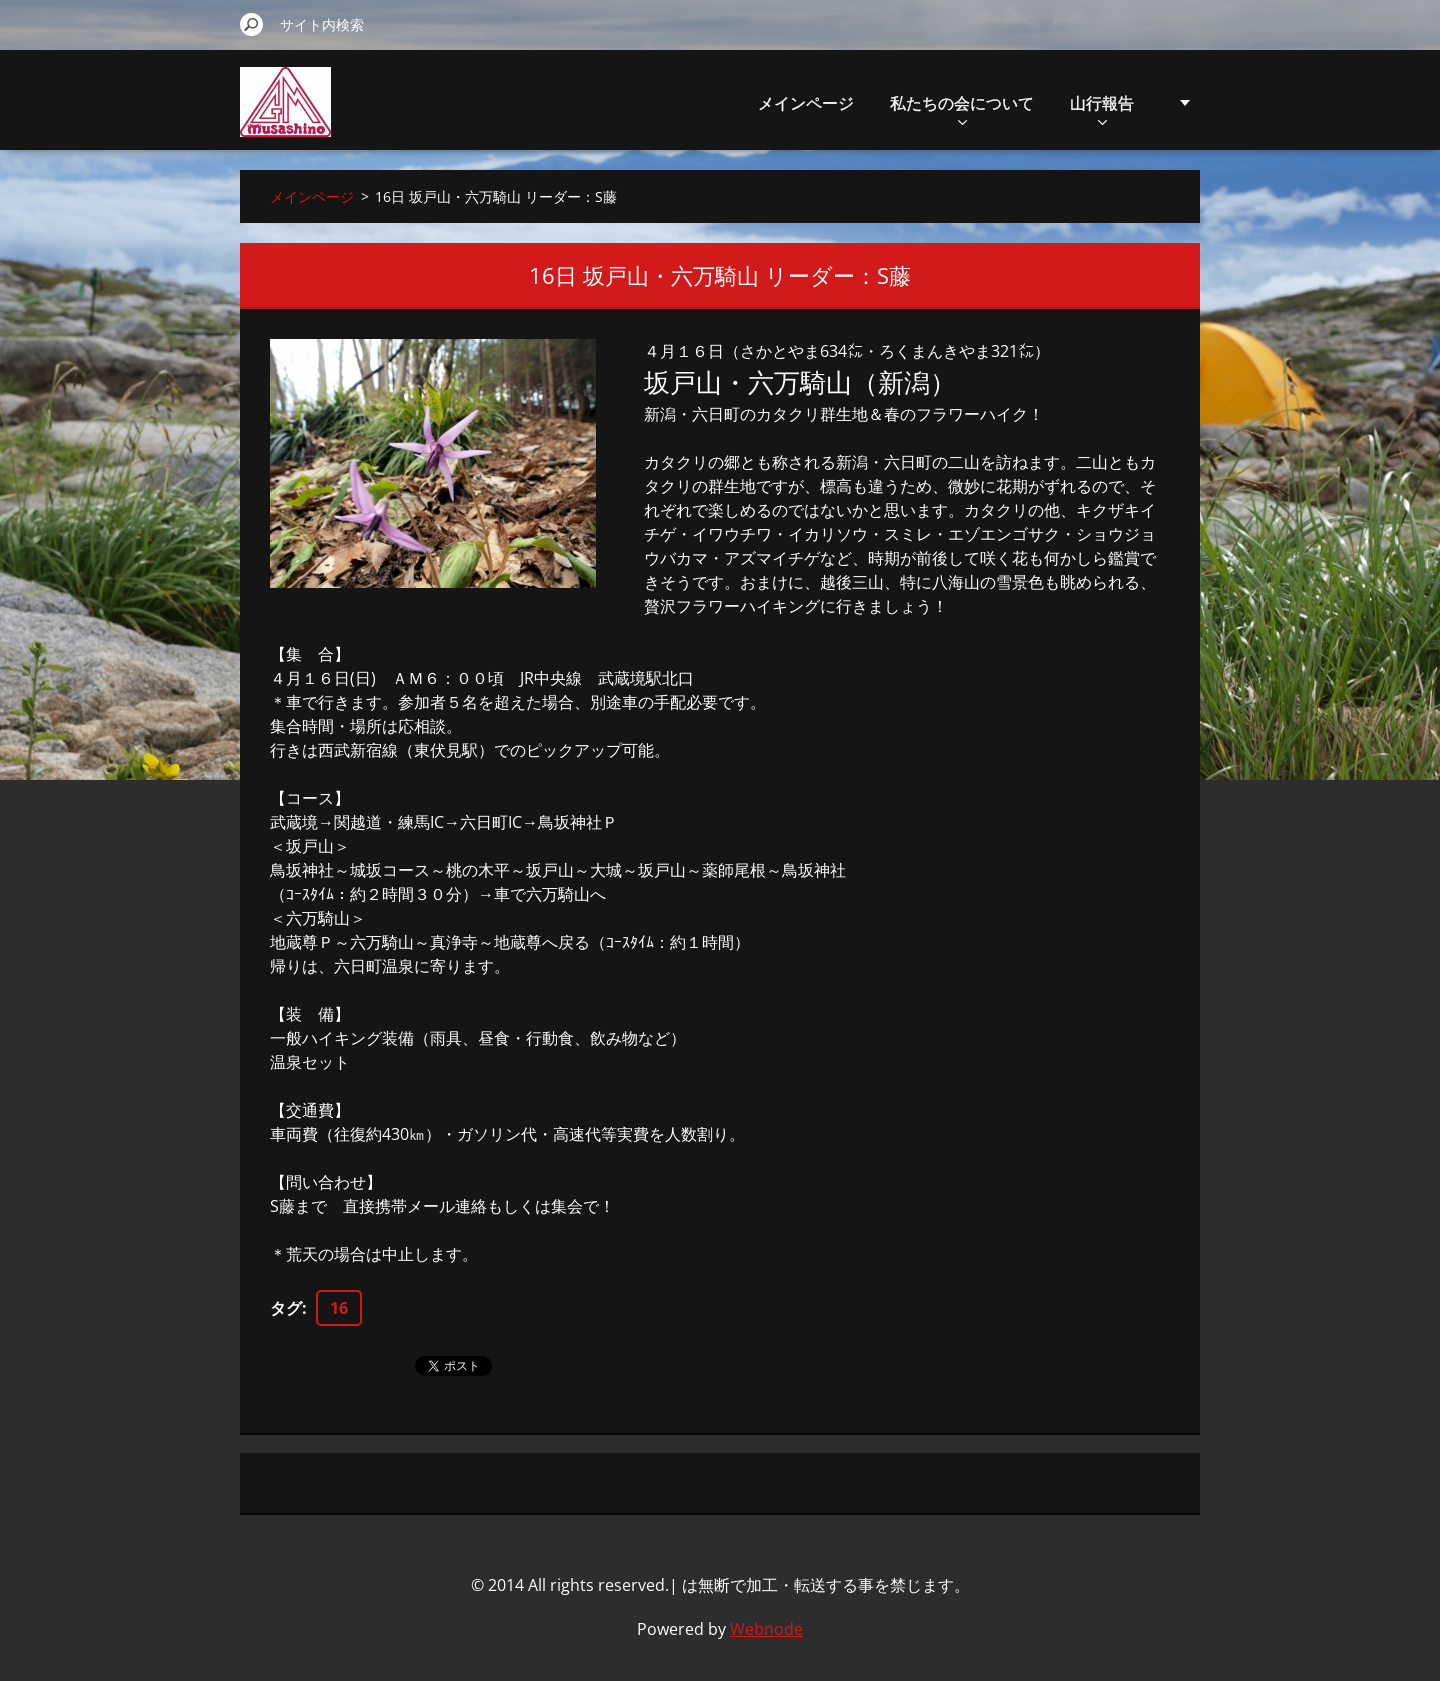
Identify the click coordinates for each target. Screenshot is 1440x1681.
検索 (252, 24)
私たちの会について (962, 108)
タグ (286, 1308)
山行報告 (1102, 108)
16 (339, 1308)
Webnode (766, 1629)
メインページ (806, 103)
